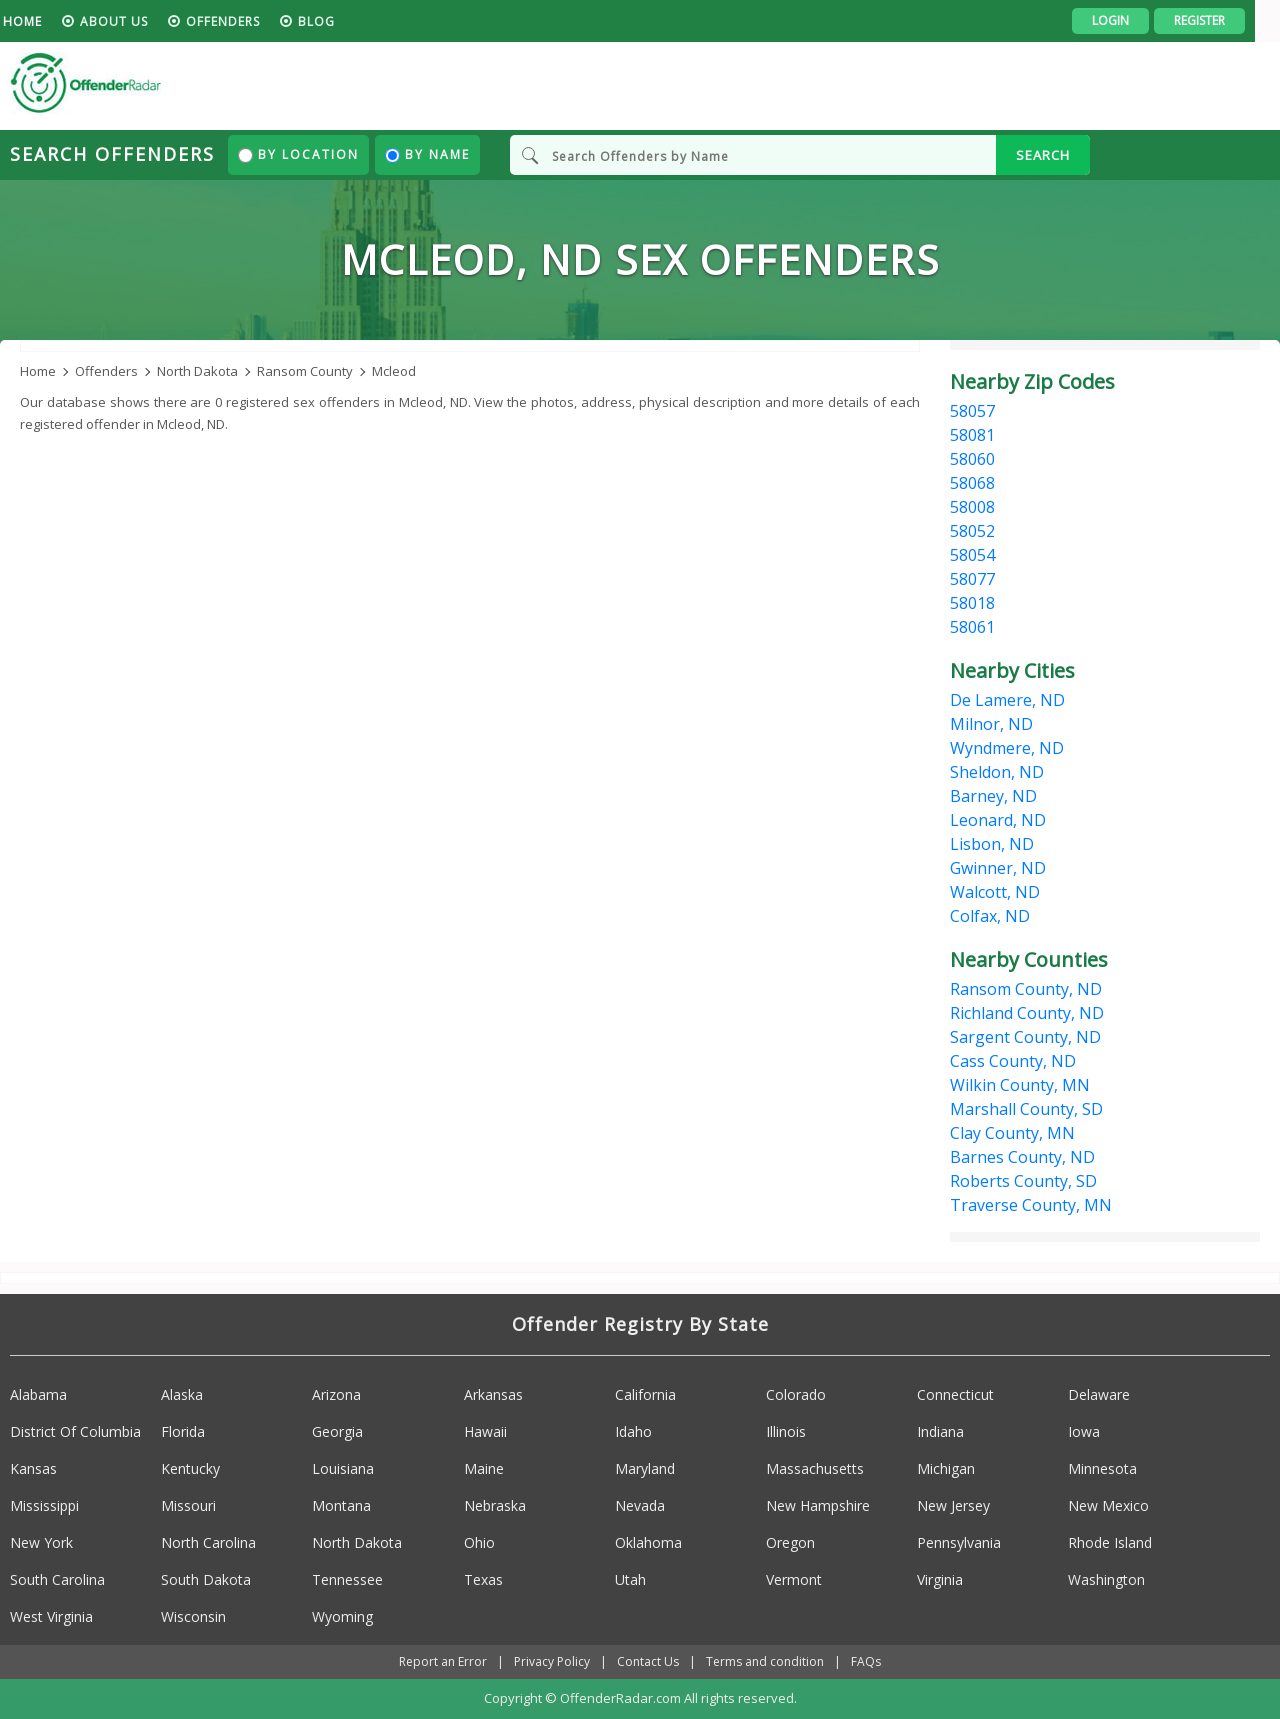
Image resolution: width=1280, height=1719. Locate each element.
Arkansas (493, 1395)
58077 (972, 579)
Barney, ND (993, 796)
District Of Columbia (75, 1432)
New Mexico (1108, 1506)
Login (1135, 20)
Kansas (33, 1469)
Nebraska (495, 1506)
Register (1224, 20)
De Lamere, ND (1007, 700)
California (645, 1395)
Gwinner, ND (998, 868)
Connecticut (955, 1395)
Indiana (940, 1432)
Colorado (796, 1395)
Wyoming (342, 1617)
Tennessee (347, 1580)
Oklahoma (648, 1543)
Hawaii (485, 1432)
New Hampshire (818, 1506)
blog (341, 21)
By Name (427, 154)
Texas (483, 1580)
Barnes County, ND (1022, 1157)
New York (41, 1543)
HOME (47, 21)
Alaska (182, 1395)
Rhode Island (1110, 1543)
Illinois (786, 1432)
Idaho (633, 1432)
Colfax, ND (990, 916)
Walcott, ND (995, 892)
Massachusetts (815, 1469)
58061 (972, 627)
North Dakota (357, 1543)
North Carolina (208, 1543)
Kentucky (190, 1469)
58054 (972, 555)
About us (139, 21)
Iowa (1084, 1432)
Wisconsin (193, 1617)
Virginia (940, 1580)
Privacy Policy (552, 1662)
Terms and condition (765, 1662)
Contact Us (648, 1662)
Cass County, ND (1013, 1061)
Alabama (38, 1395)
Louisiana (343, 1469)
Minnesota (1102, 1469)
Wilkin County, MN (1020, 1085)
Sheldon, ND (997, 772)
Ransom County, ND (1026, 989)
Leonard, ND (998, 820)
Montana (341, 1506)
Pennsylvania (959, 1543)
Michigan (946, 1469)
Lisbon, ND (992, 844)
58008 (972, 507)
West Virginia (51, 1617)
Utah (630, 1580)
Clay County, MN (1012, 1133)
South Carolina (57, 1580)
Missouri (188, 1506)
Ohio (479, 1543)
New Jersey (953, 1506)
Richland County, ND (1027, 1013)
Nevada (640, 1506)
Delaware (1099, 1395)
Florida (183, 1432)
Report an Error (443, 1662)
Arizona (336, 1395)
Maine (484, 1469)
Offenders (248, 21)
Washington (1106, 1580)
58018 (972, 603)
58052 (972, 531)
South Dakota (206, 1580)
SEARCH (1043, 155)
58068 (972, 483)
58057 (972, 411)
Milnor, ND (991, 724)
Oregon (790, 1543)
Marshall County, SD (1026, 1109)
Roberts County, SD (1023, 1181)
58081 (972, 435)
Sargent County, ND (1025, 1037)
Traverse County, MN (1031, 1205)
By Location (298, 154)
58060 (972, 459)
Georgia (337, 1432)
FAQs (866, 1662)
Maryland (645, 1469)
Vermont (794, 1580)
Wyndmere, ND (1007, 748)
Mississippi (44, 1506)
